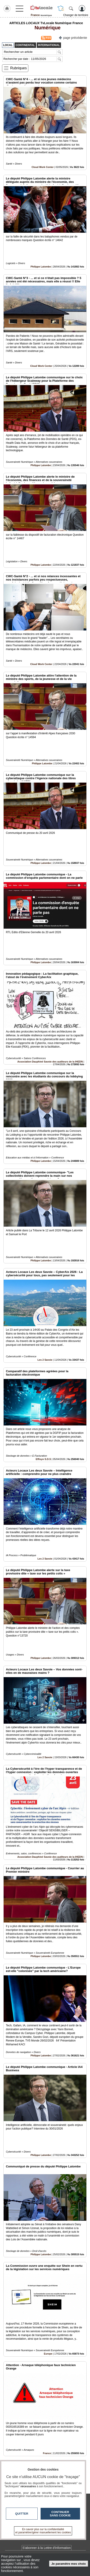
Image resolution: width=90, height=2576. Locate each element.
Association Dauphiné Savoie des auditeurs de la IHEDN (50, 1061)
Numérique (46, 27)
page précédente (73, 37)
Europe (48, 2353)
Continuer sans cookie (60, 2513)
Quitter (21, 2513)
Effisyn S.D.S (43, 1459)
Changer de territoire (75, 15)
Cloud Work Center (43, 167)
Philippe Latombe (41, 266)
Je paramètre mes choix (68, 2563)
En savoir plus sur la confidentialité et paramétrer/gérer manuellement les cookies (43, 2531)
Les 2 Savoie (44, 1359)
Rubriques (18, 68)
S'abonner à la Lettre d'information (46, 2548)
